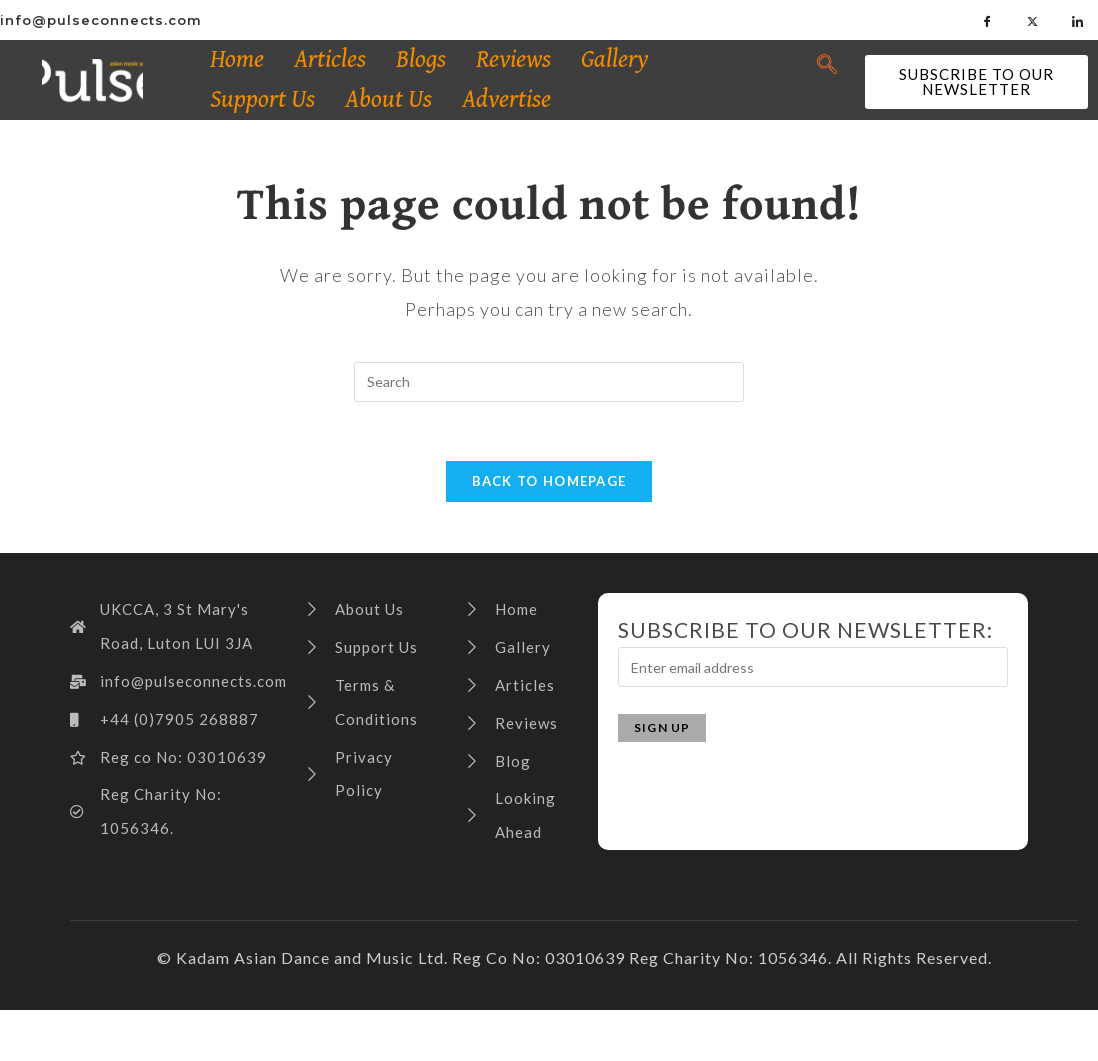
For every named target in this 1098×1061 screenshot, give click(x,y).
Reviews (513, 59)
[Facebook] (988, 20)
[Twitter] (1033, 20)
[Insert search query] (549, 382)
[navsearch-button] (828, 65)
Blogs (421, 59)
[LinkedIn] (1078, 20)
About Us (388, 99)
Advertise (506, 99)
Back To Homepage (549, 483)
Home (237, 59)
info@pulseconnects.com (101, 20)
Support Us (262, 99)
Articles (330, 59)
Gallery (615, 59)
